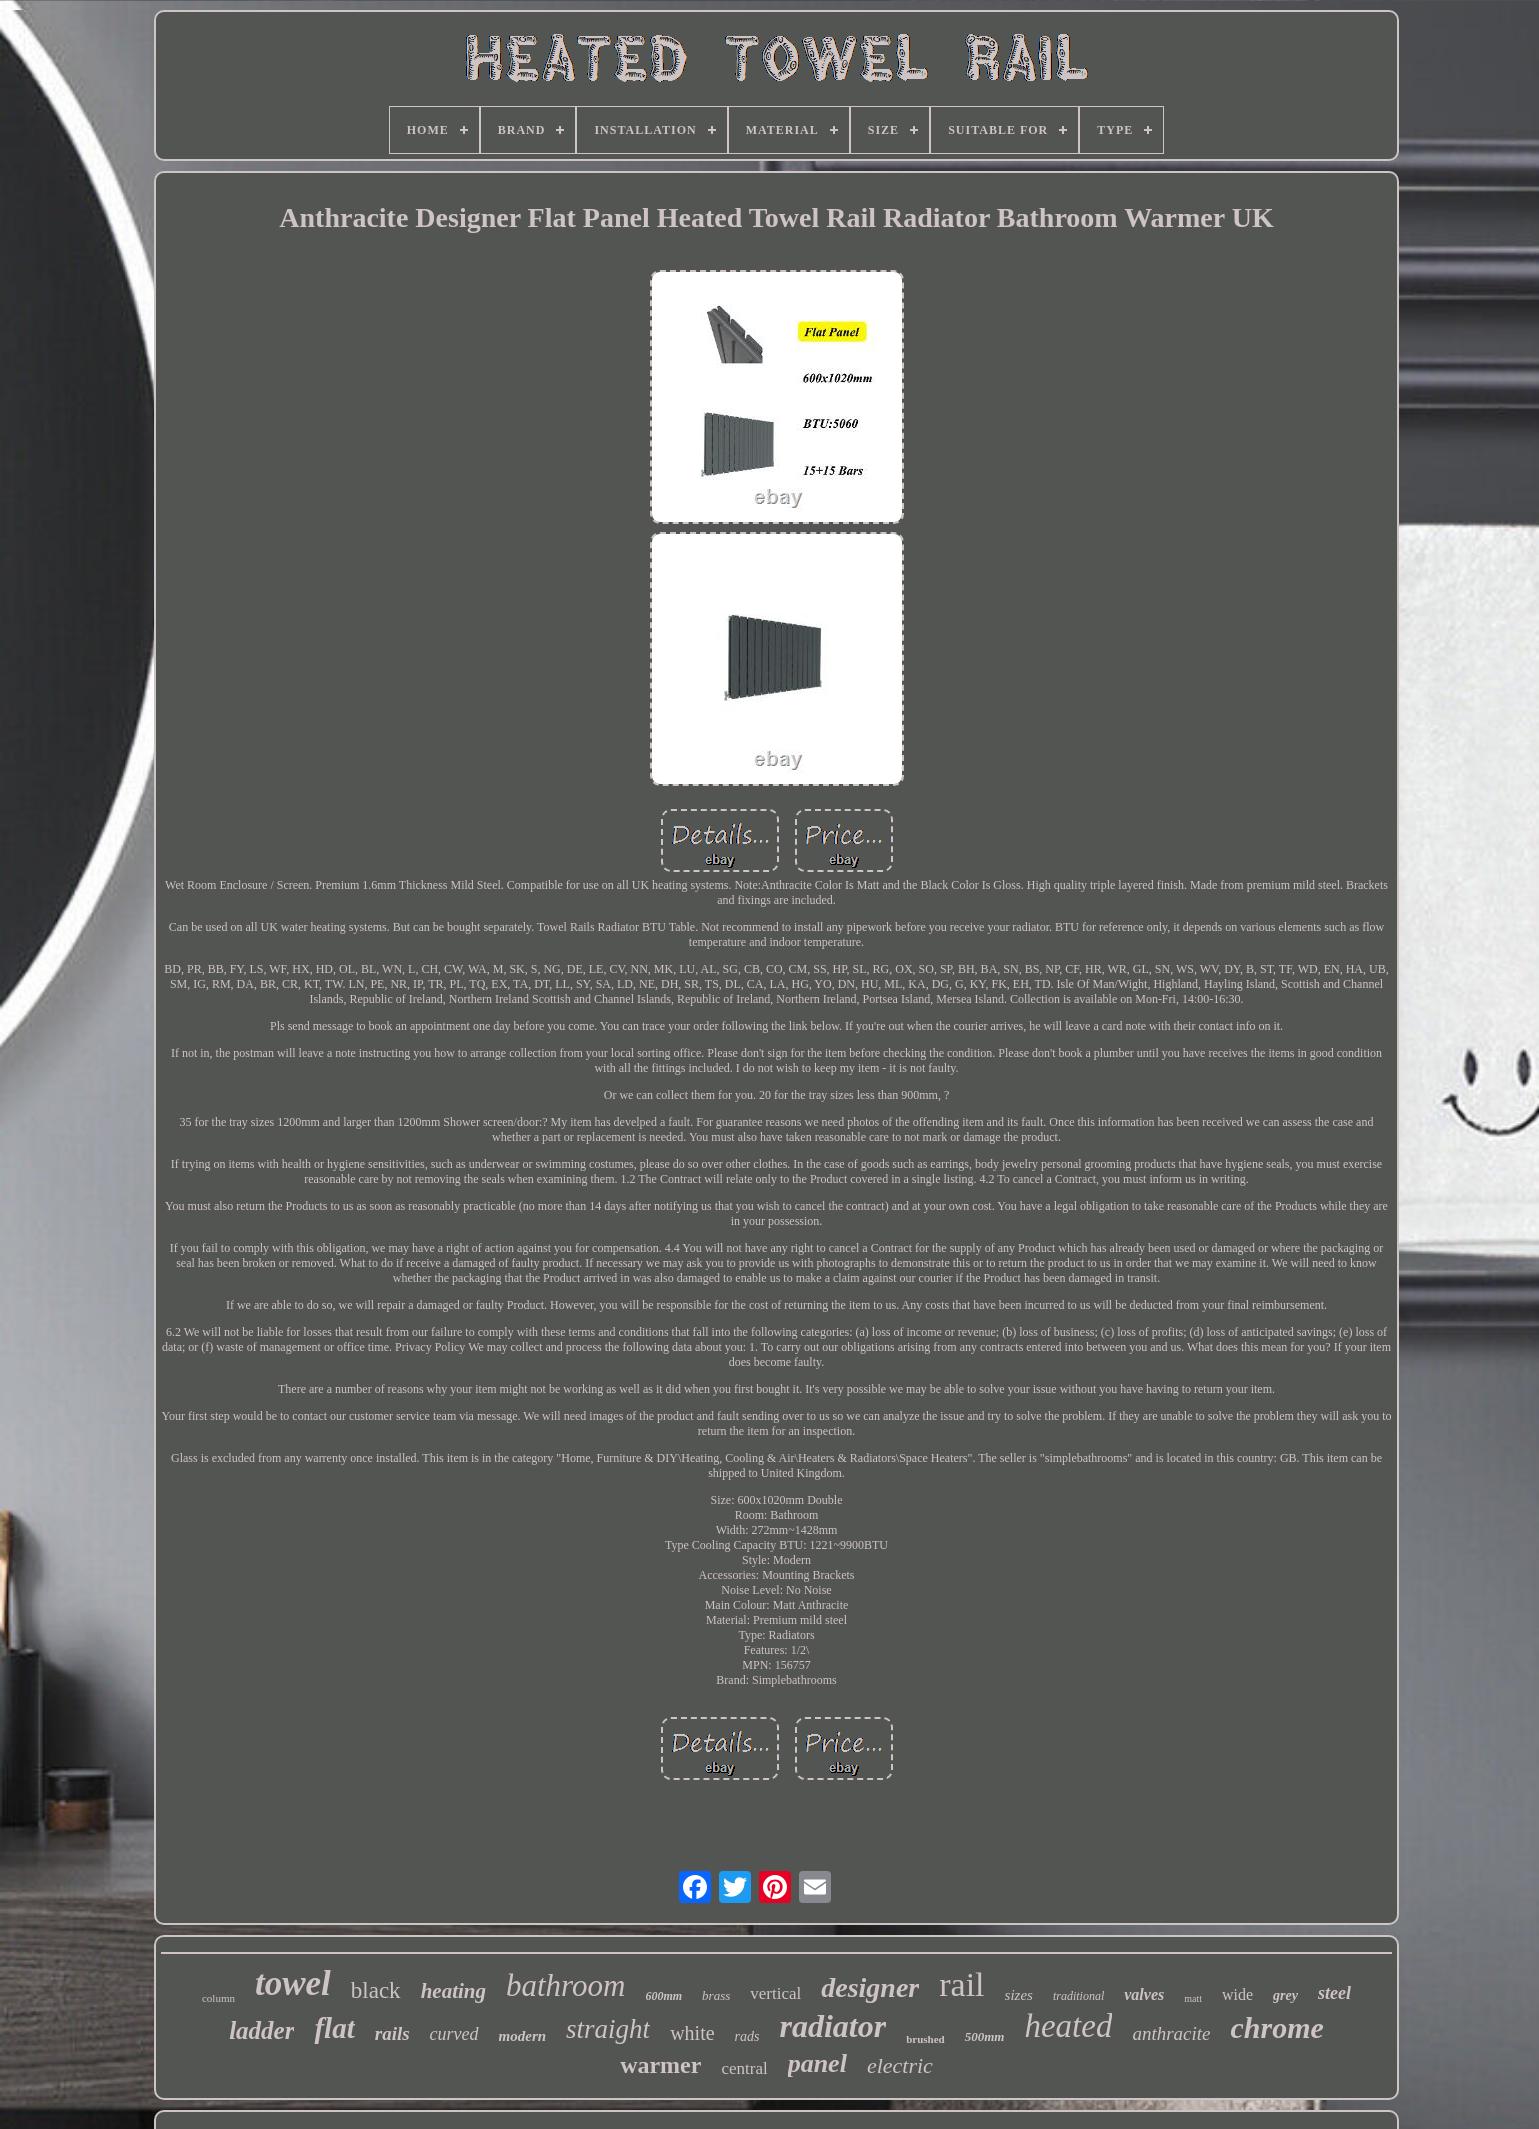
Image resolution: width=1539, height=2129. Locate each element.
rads (747, 2036)
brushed (925, 2039)
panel (817, 2063)
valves (1144, 1994)
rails (392, 2033)
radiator (832, 2026)
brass (716, 1995)
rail (961, 1984)
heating (453, 1991)
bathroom (565, 1985)
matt (1193, 1998)
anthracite (1171, 2033)
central (744, 2068)
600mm (663, 1996)
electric (900, 2065)
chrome (1277, 2027)
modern (523, 2036)
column (218, 1998)
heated (1068, 2026)
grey (1285, 1995)
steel (1334, 1993)
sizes (1019, 1995)
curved (454, 2034)
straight (608, 2029)
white (692, 2033)
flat (334, 2028)
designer (870, 1987)
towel (293, 1983)
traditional (1078, 1996)
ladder (261, 2030)
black (376, 1990)
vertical (775, 1993)
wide (1237, 1994)
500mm (985, 2036)
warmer (660, 2065)
